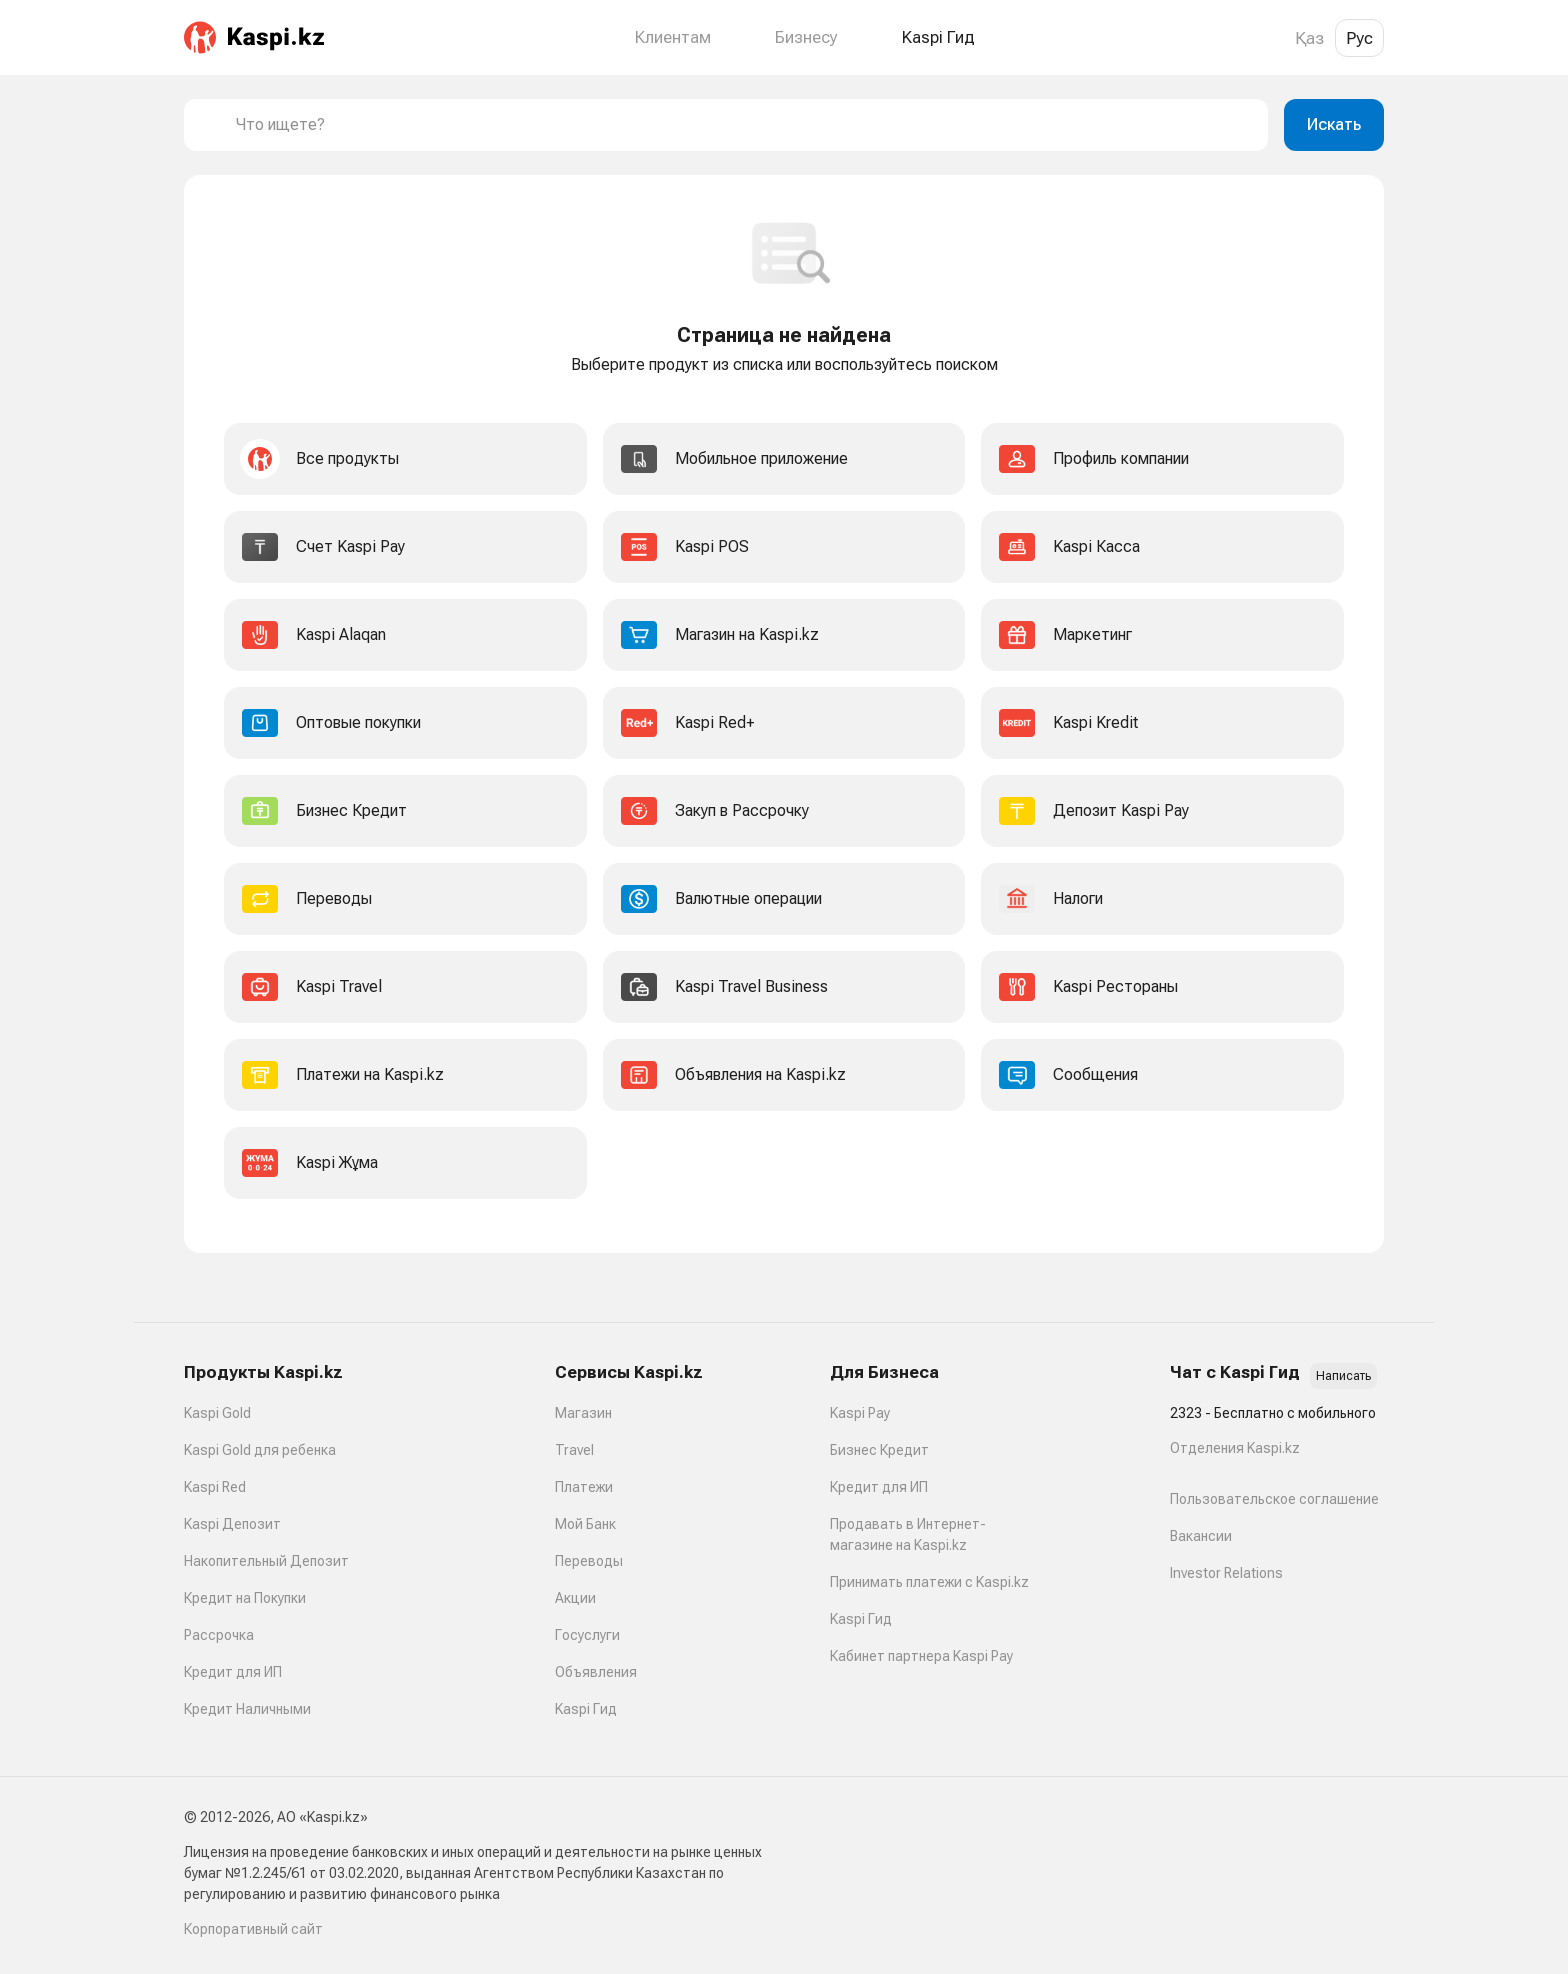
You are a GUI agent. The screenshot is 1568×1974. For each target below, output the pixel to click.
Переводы (589, 1561)
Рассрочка (219, 1635)
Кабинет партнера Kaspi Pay (921, 1656)
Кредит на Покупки (245, 1598)
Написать (1343, 1376)
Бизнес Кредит (879, 1450)
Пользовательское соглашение (1274, 1499)
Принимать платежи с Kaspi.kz (929, 1582)
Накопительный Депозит (266, 1561)
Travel (574, 1450)
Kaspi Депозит (232, 1524)
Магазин (583, 1413)
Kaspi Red (215, 1487)
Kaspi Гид (586, 1709)
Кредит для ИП (233, 1672)
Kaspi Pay (860, 1413)
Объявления (596, 1672)
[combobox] (744, 125)
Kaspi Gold (217, 1413)
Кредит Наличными (247, 1709)
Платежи (584, 1487)
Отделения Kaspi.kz (1235, 1448)
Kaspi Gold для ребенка (260, 1450)
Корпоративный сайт (253, 1929)
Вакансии (1201, 1536)
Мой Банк (585, 1524)
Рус (1359, 38)
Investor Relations (1226, 1573)
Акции (575, 1598)
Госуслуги (587, 1635)
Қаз (1309, 38)
